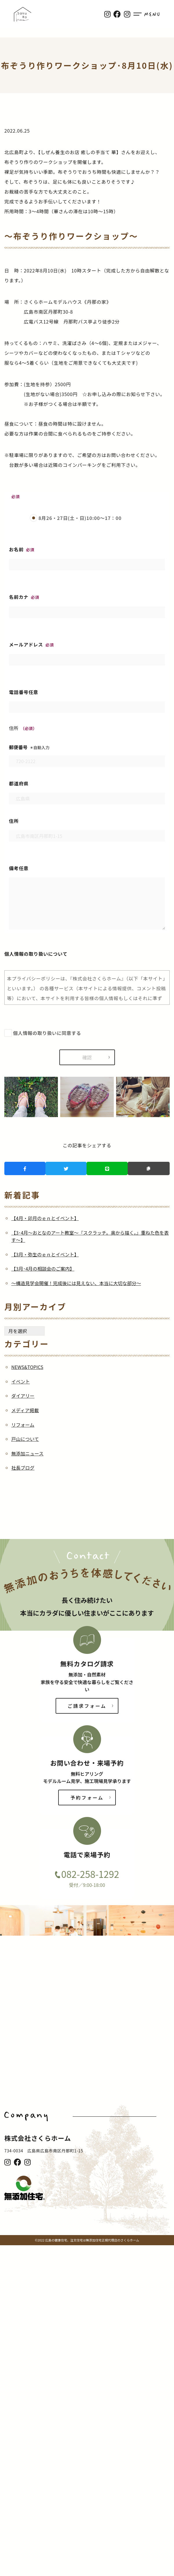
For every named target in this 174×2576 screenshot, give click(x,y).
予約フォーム (87, 1797)
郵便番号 (87, 754)
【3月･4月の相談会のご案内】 (42, 1268)
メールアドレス (87, 652)
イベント (20, 1381)
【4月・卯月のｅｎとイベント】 (45, 1218)
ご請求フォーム (87, 1705)
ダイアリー (22, 1395)
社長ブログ (22, 1467)
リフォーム (22, 1424)
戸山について (25, 1438)
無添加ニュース (27, 1453)
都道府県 (87, 791)
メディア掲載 (25, 1410)
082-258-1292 (90, 1873)
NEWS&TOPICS (27, 1366)
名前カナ (87, 604)
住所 (87, 828)
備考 (87, 898)
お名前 (87, 557)
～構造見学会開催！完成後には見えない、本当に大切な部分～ (76, 1283)
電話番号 (87, 700)
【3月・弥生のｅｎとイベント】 (45, 1254)
